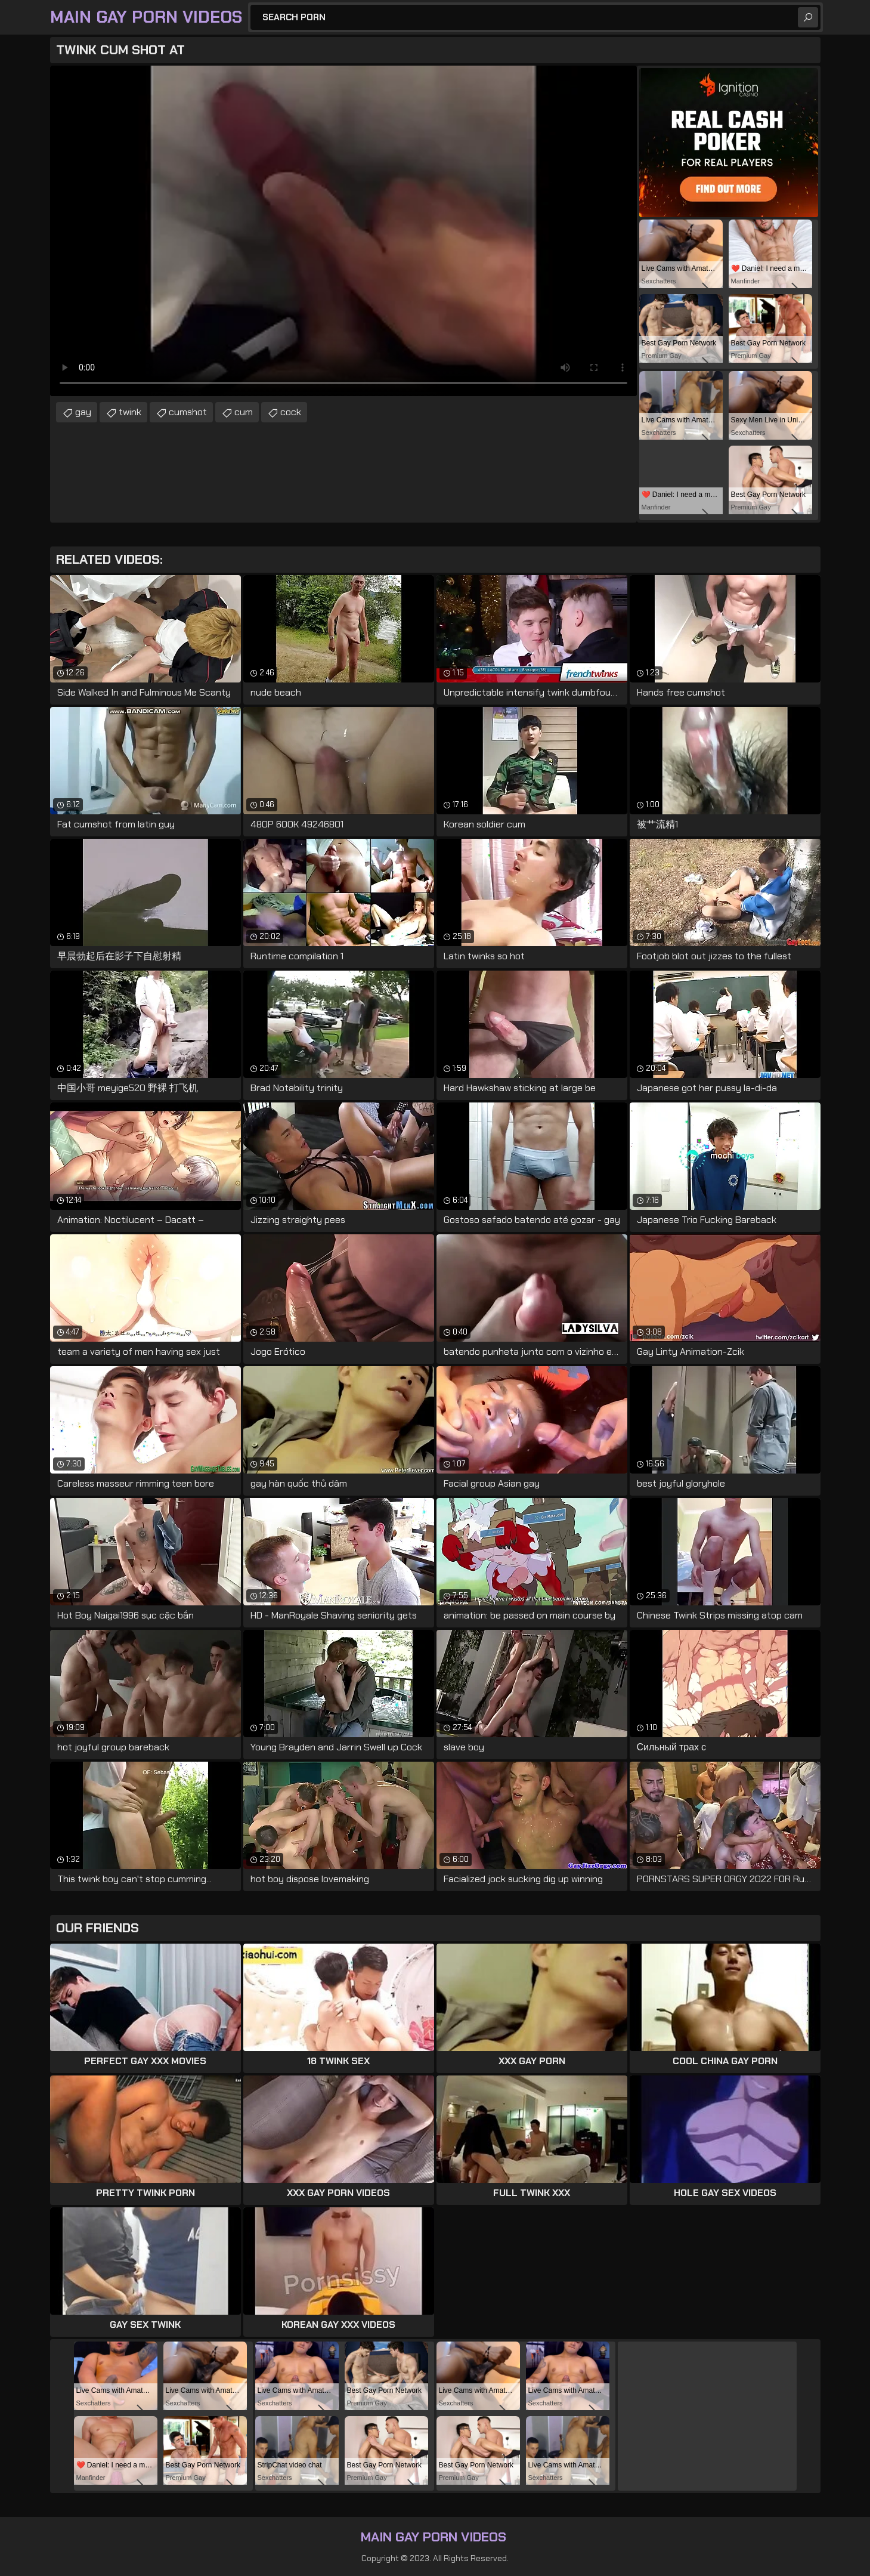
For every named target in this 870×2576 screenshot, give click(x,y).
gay (83, 412)
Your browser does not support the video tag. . (343, 231)
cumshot (188, 412)
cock (290, 412)
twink (130, 412)
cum (243, 412)
